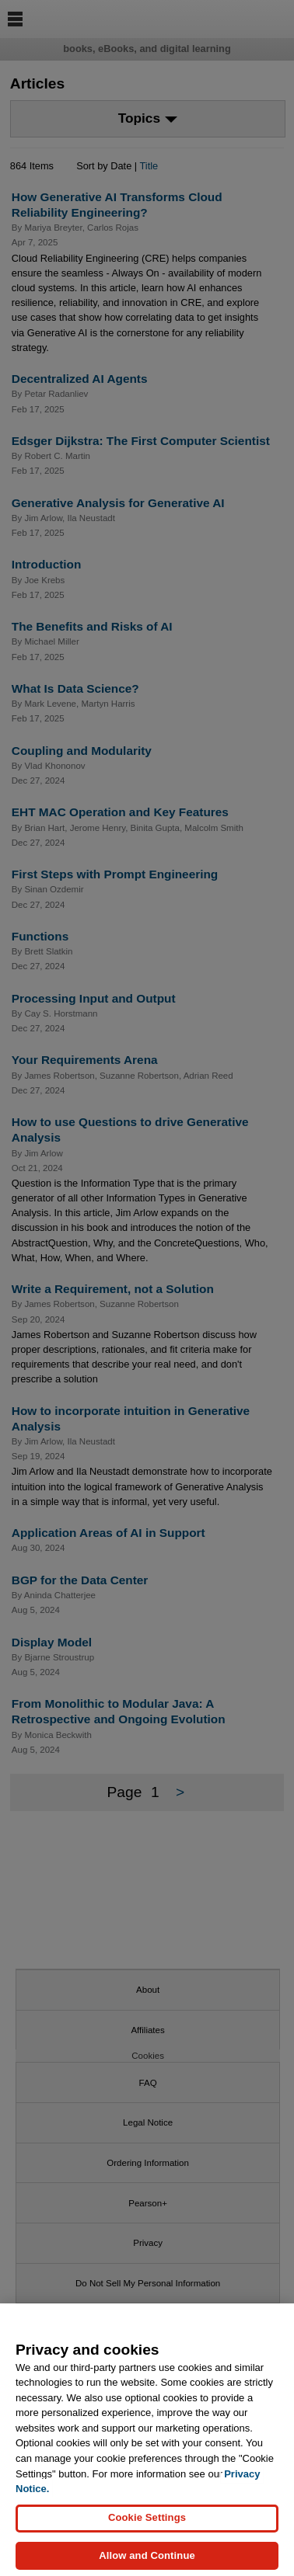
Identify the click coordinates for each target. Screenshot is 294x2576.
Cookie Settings (147, 2527)
